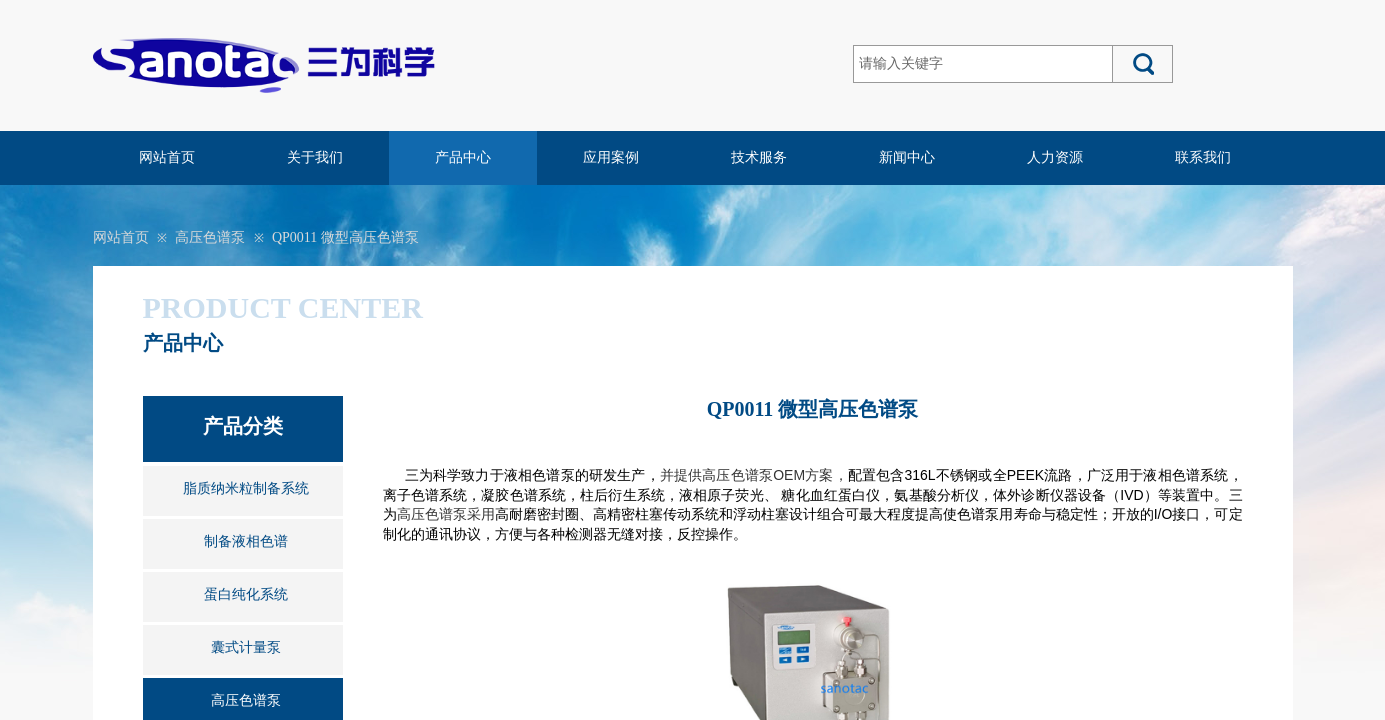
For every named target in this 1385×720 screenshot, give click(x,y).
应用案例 (611, 157)
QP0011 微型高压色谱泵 (345, 237)
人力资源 (1055, 157)
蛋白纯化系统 (246, 594)
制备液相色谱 (246, 541)
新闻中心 (907, 157)
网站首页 (167, 157)
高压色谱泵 (210, 237)
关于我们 (315, 157)
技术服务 (759, 157)
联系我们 (1203, 157)
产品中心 (463, 157)
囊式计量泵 (246, 647)
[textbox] (983, 64)
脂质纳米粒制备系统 (246, 488)
